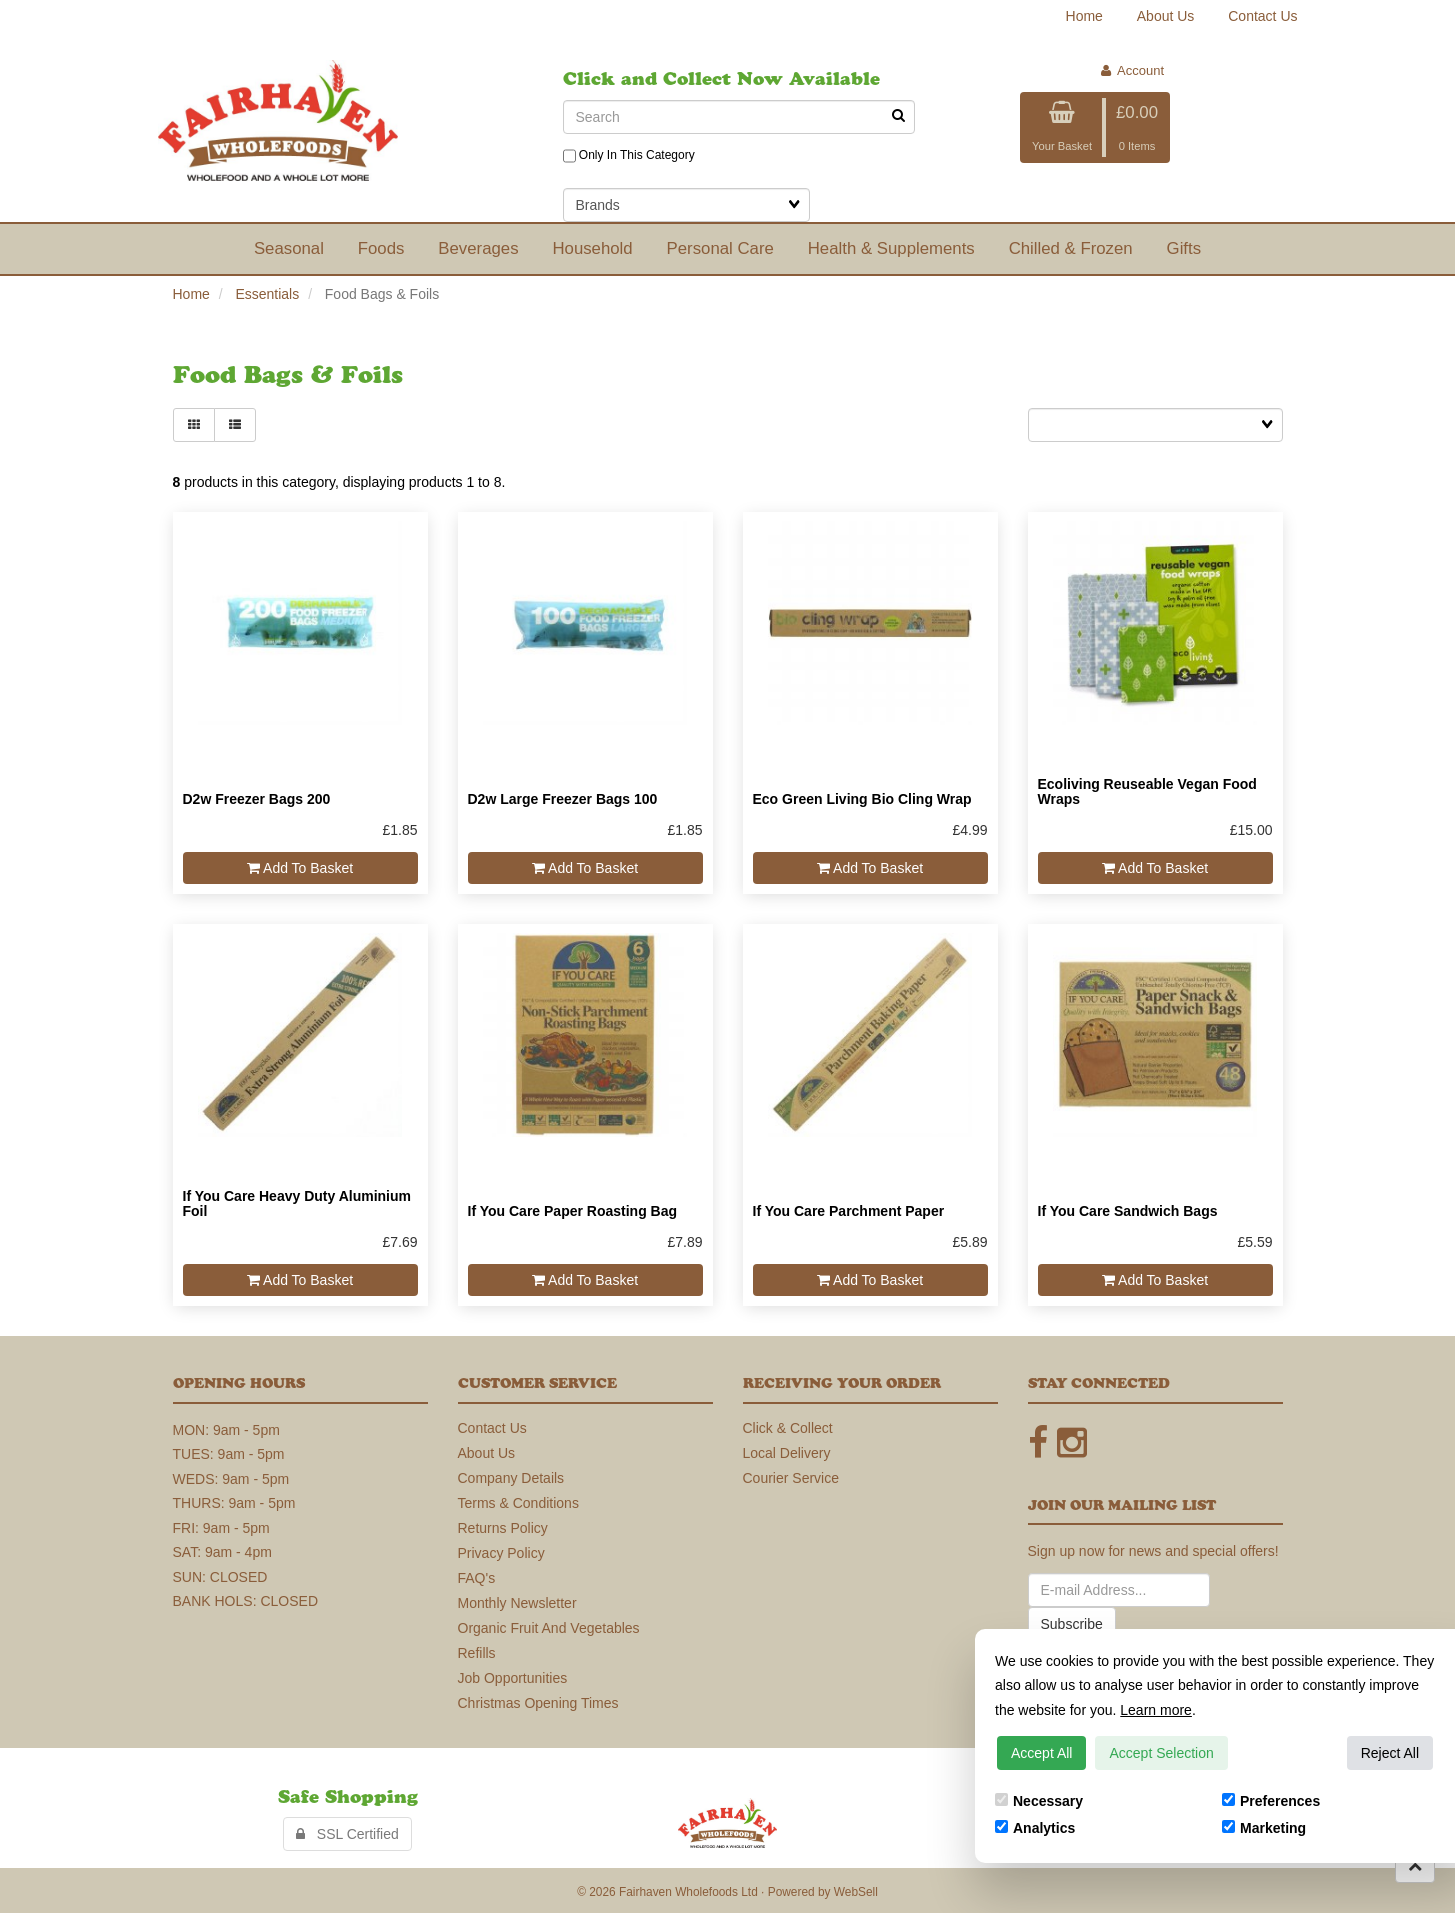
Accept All (1041, 1753)
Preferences (1271, 1801)
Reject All (1390, 1753)
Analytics (1035, 1828)
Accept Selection (1161, 1753)
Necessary (1039, 1801)
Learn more (1156, 1710)
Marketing (1264, 1828)
